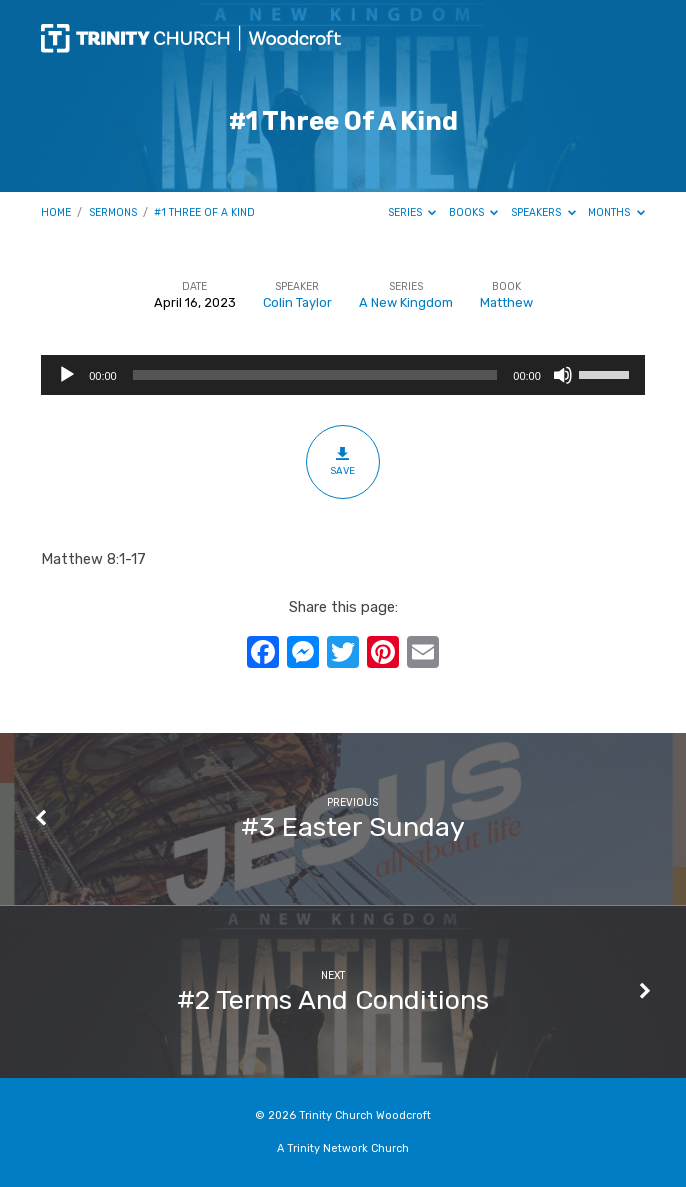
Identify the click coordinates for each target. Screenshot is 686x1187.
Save (342, 461)
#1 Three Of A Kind (204, 212)
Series (412, 212)
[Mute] (563, 375)
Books (474, 212)
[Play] (67, 375)
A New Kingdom (406, 302)
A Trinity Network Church (343, 1148)
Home (56, 212)
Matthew (506, 302)
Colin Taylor (297, 302)
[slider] (315, 375)
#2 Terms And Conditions (333, 1000)
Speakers (543, 212)
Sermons (113, 212)
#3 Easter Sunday (353, 827)
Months (616, 212)
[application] (343, 375)
